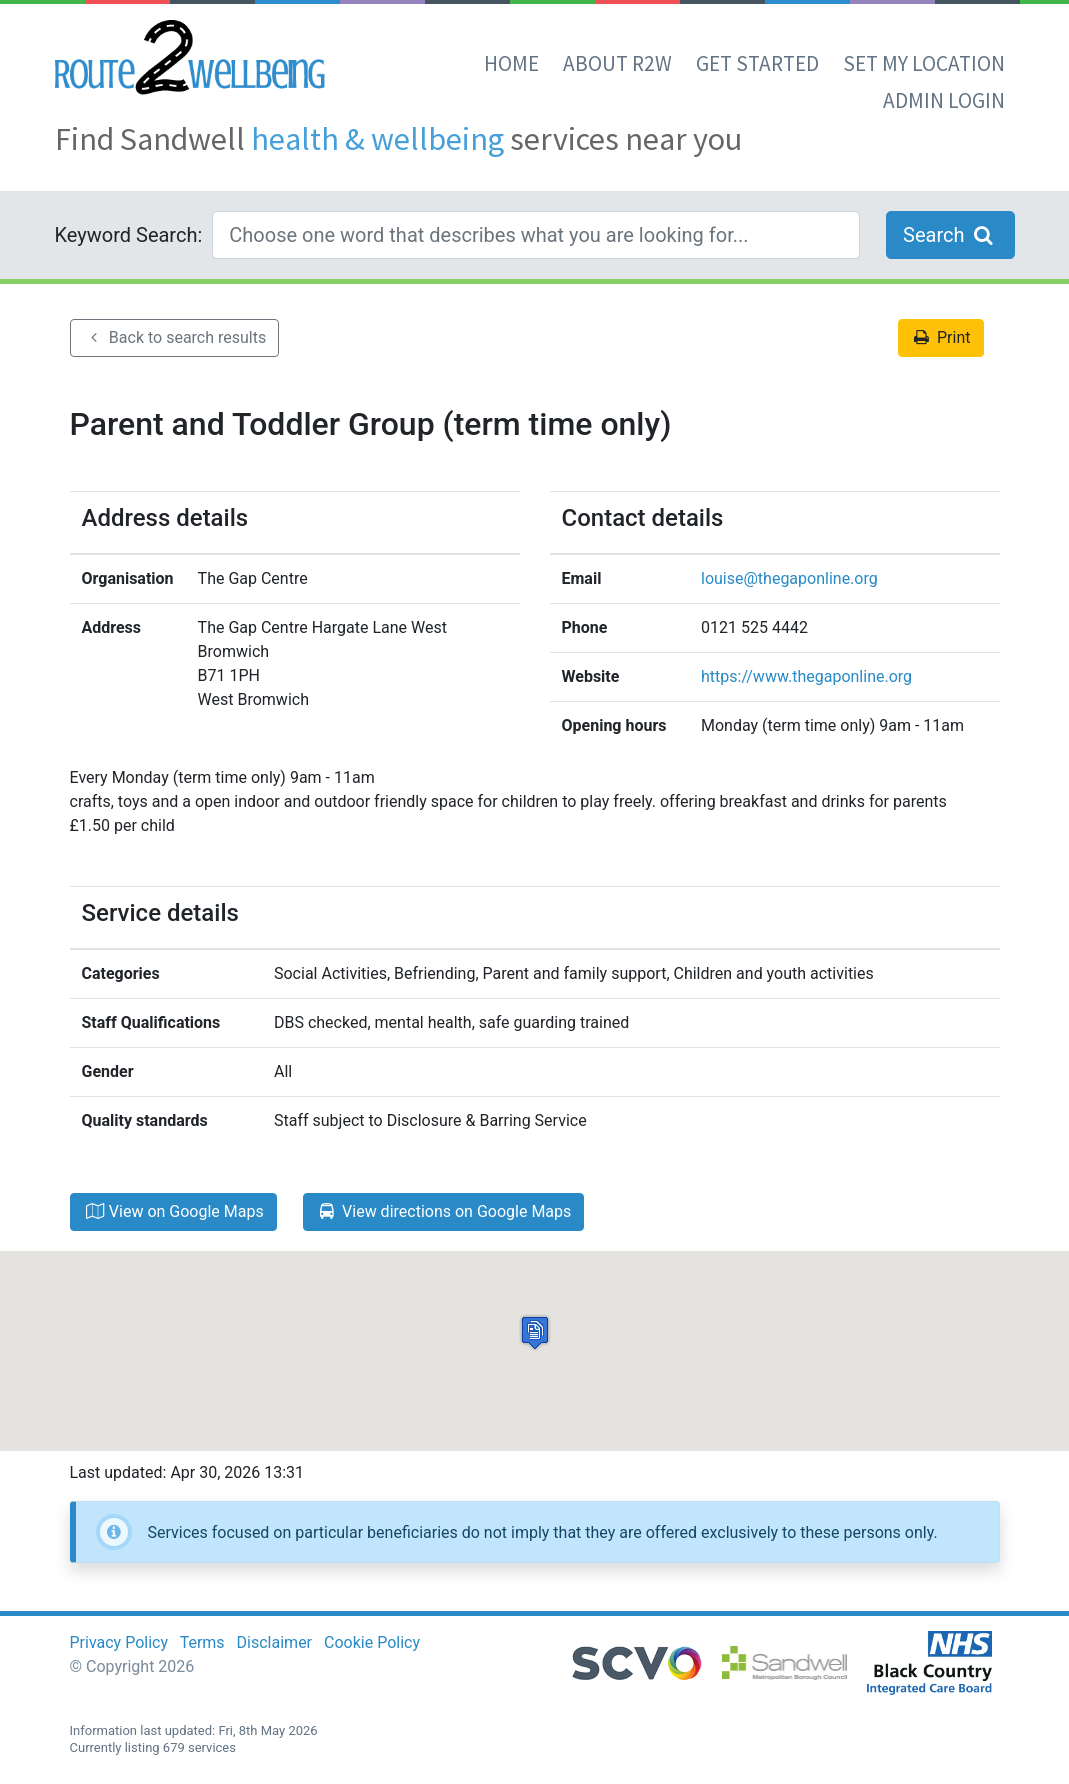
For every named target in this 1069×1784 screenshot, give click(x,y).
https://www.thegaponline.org (806, 676)
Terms (202, 1642)
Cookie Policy (372, 1642)
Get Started (757, 63)
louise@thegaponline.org (789, 578)
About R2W (617, 63)
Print (941, 337)
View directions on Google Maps (444, 1211)
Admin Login (944, 100)
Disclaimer (274, 1642)
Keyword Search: (129, 235)
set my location (924, 63)
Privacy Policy (119, 1642)
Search (950, 235)
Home (511, 63)
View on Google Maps (173, 1211)
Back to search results (175, 337)
